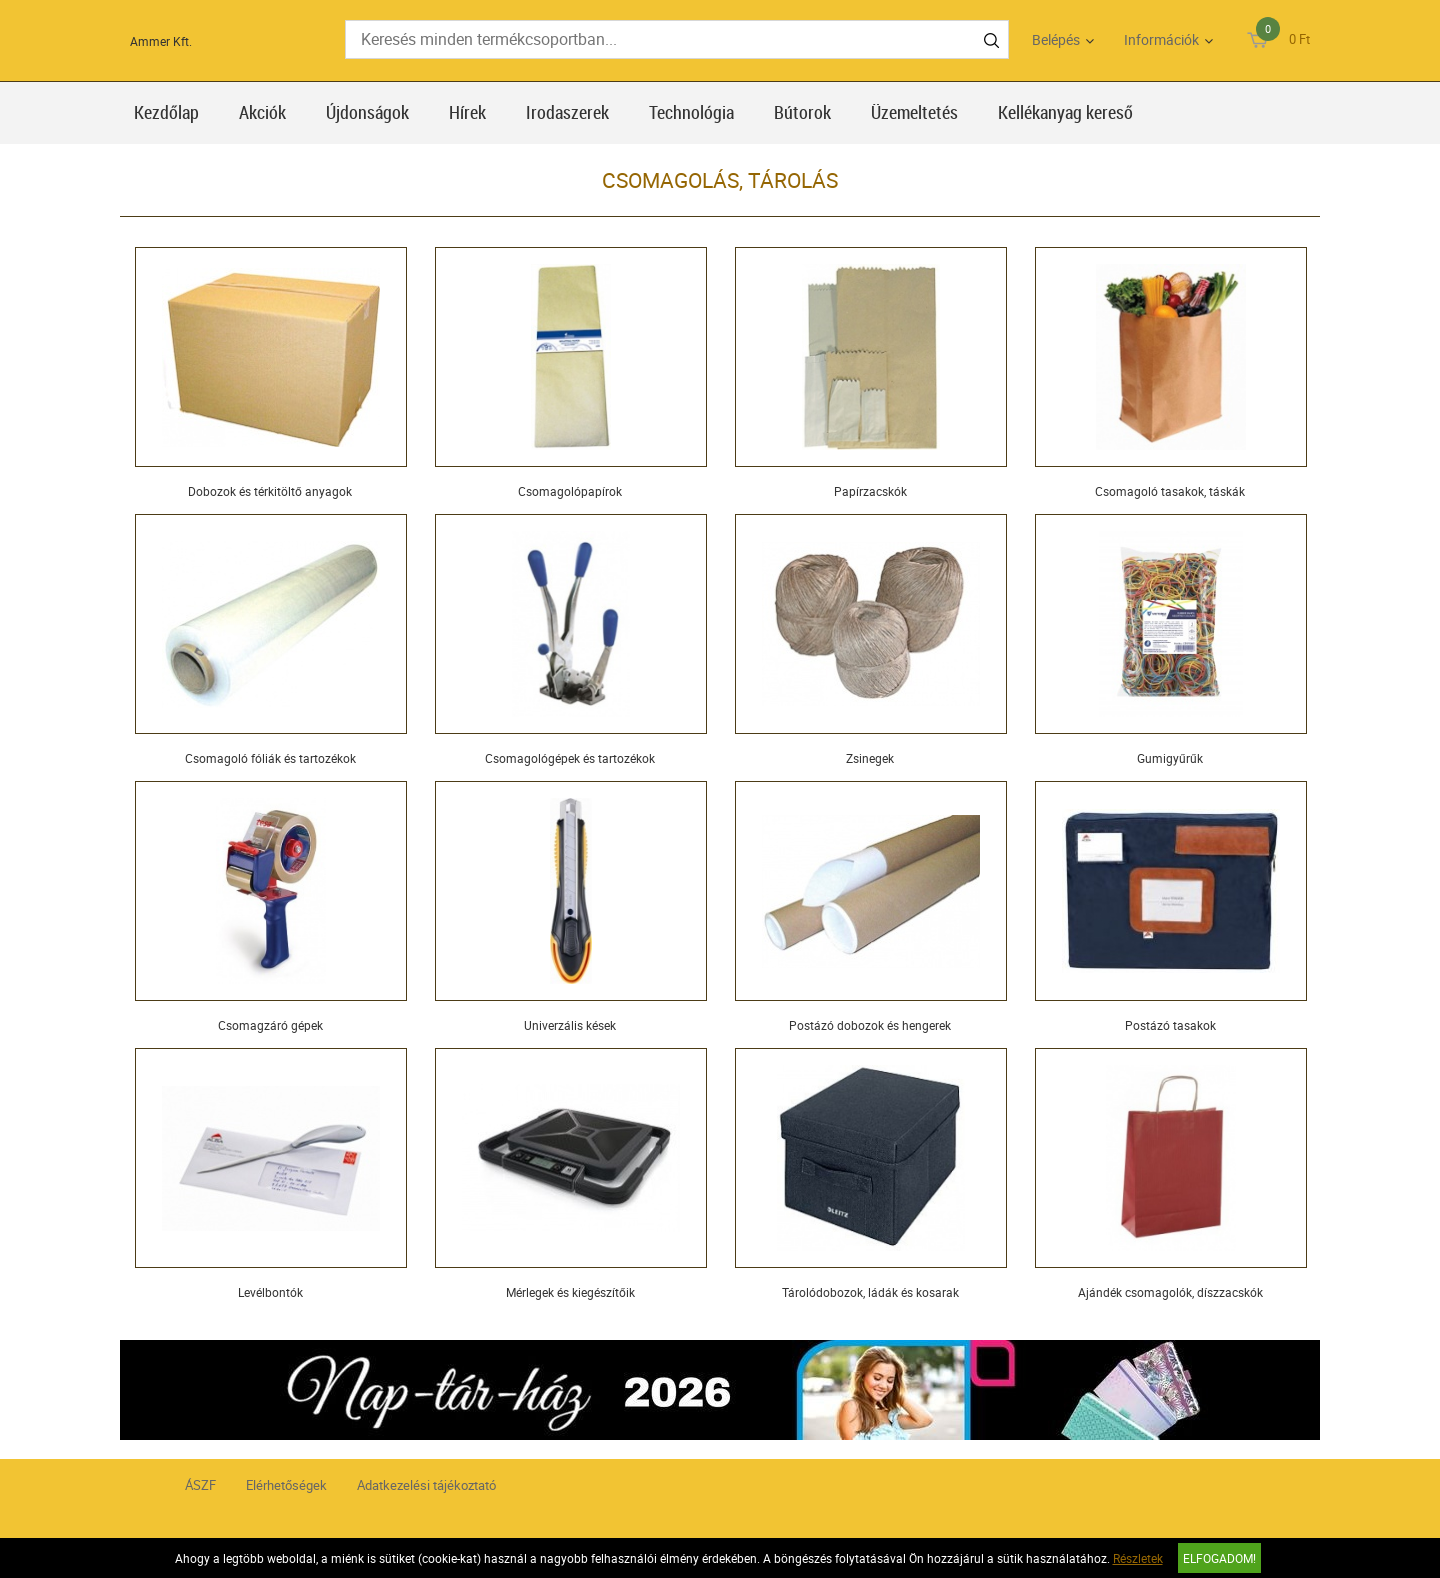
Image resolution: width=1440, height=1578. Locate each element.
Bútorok (802, 112)
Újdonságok (367, 112)
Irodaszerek (567, 112)
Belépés (1056, 39)
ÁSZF (200, 1485)
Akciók (262, 112)
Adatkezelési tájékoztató (426, 1485)
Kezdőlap (166, 112)
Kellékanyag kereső (1065, 112)
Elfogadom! (1219, 1558)
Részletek (1138, 1558)
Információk (1161, 39)
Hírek (467, 112)
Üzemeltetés (914, 112)
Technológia (691, 112)
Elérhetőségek (286, 1485)
